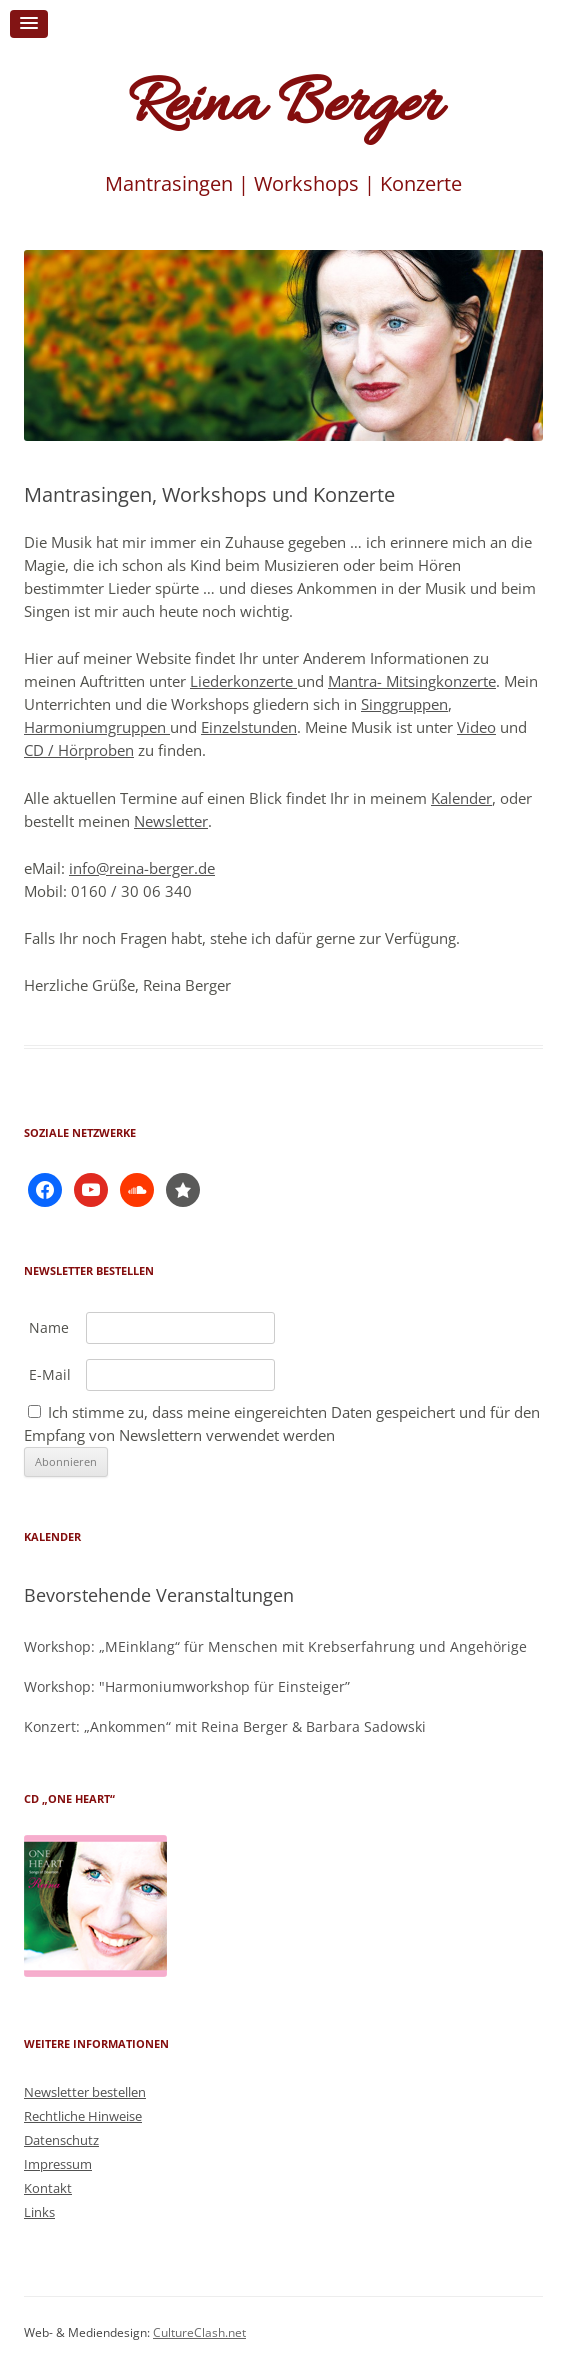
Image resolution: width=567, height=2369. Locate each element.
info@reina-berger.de (142, 868)
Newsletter (171, 821)
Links (39, 2212)
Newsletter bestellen (85, 2092)
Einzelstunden (249, 727)
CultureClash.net (199, 2332)
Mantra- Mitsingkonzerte (412, 681)
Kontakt (48, 2188)
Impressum (58, 2164)
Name (49, 1327)
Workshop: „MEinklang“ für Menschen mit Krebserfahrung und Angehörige (275, 1646)
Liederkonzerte (243, 681)
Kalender (461, 798)
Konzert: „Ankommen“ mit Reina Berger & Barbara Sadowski (225, 1726)
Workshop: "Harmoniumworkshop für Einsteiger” (187, 1686)
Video (476, 727)
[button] (29, 24)
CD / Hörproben (79, 750)
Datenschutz (61, 2140)
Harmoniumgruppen (97, 727)
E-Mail (50, 1374)
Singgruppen (404, 704)
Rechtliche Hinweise (83, 2116)
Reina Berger (284, 107)
